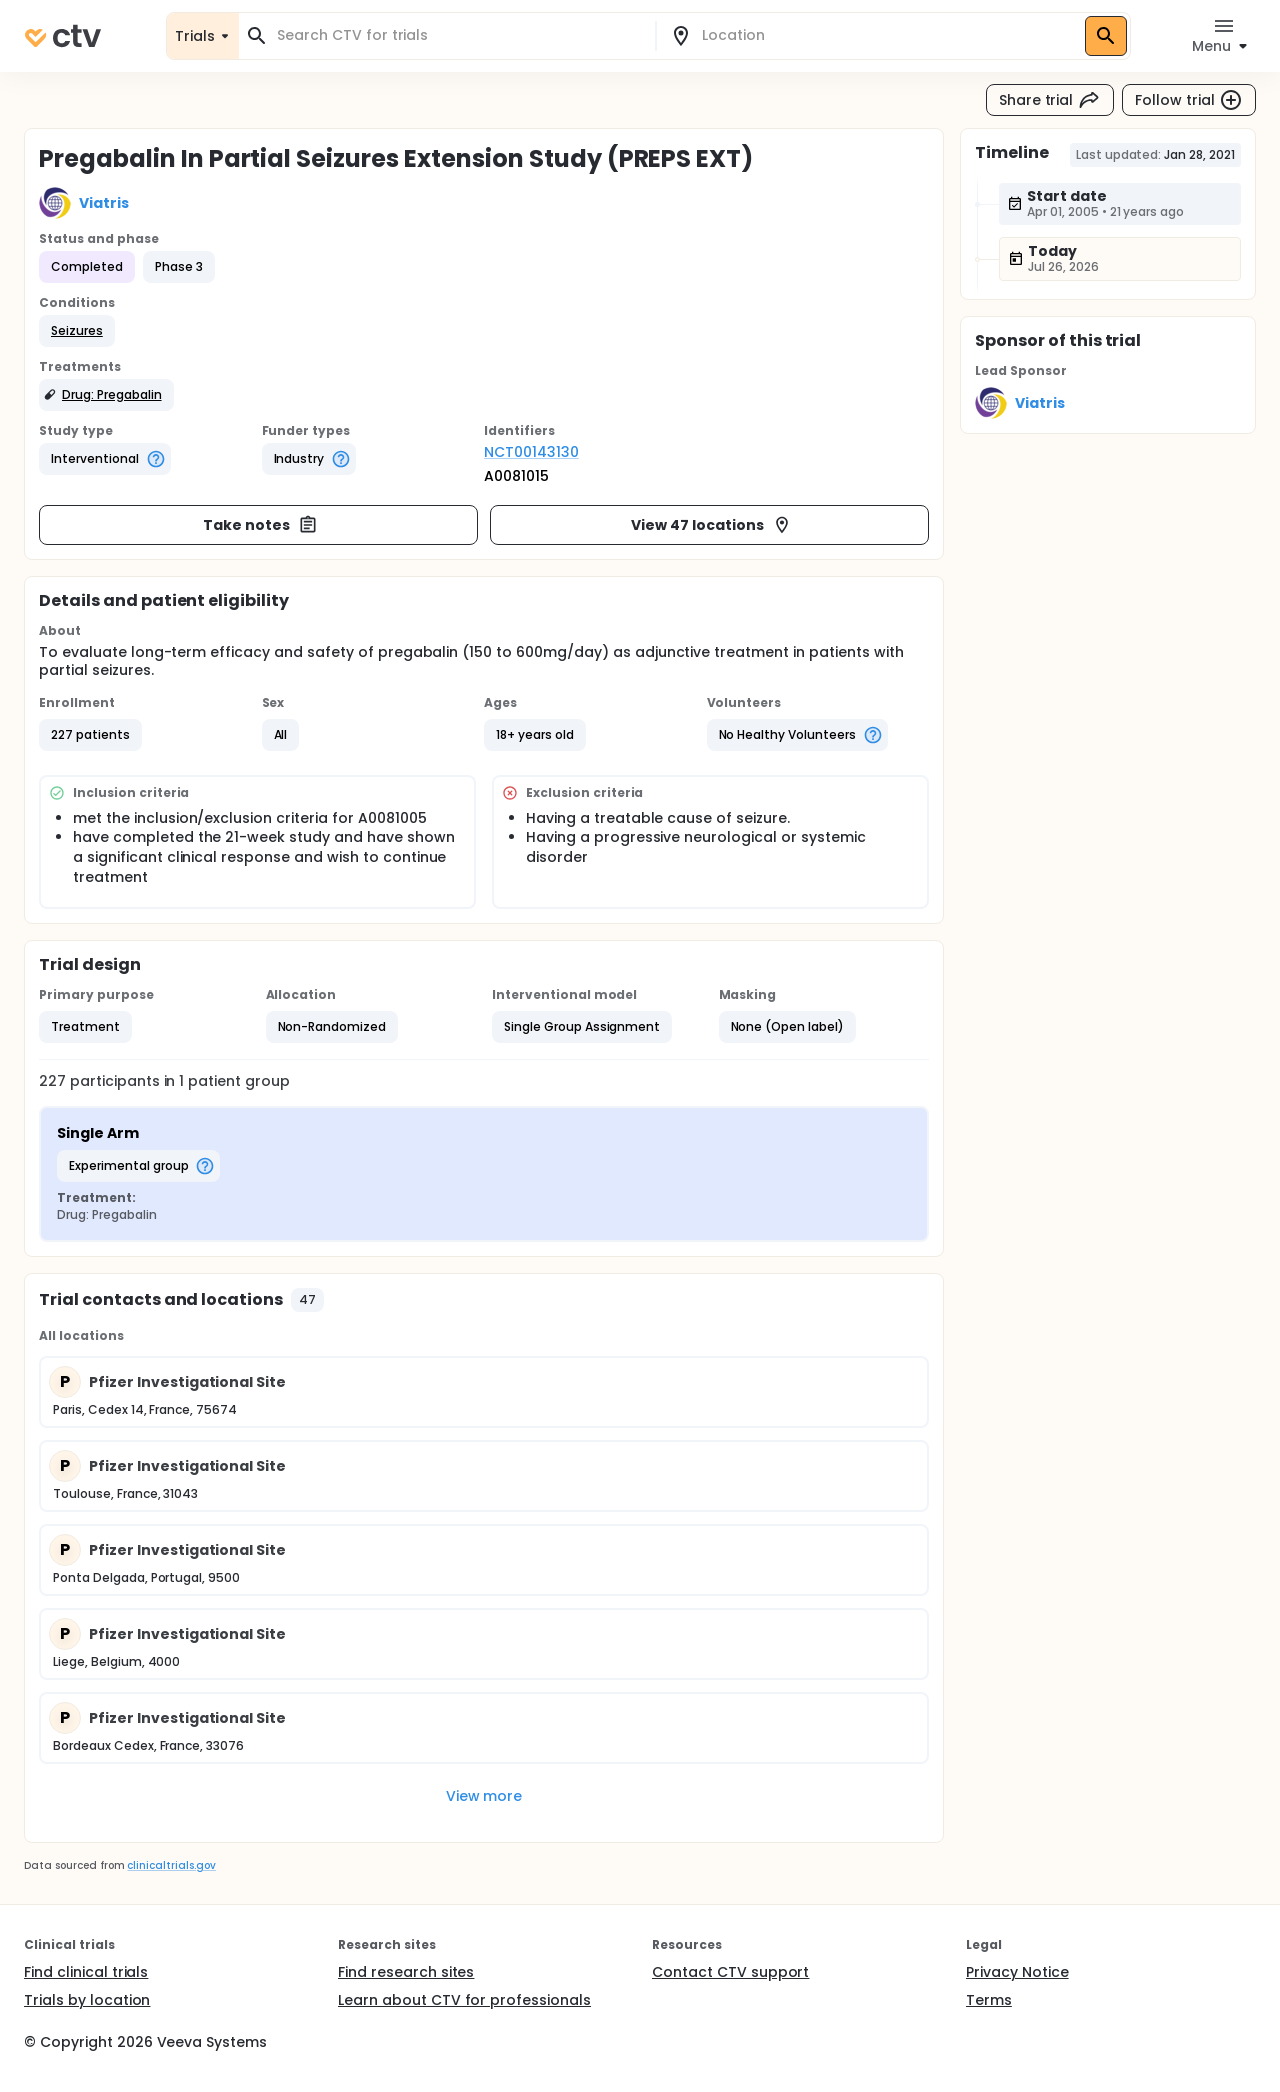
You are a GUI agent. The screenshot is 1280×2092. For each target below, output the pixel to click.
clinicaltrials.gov (171, 1865)
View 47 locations (711, 525)
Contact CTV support (730, 1972)
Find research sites (406, 1972)
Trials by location (87, 2000)
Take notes (260, 525)
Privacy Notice (1017, 1972)
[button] (77, 331)
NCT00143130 (531, 452)
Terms (989, 2000)
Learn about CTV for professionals (464, 2000)
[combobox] (459, 35)
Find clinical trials (86, 1972)
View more (484, 1796)
